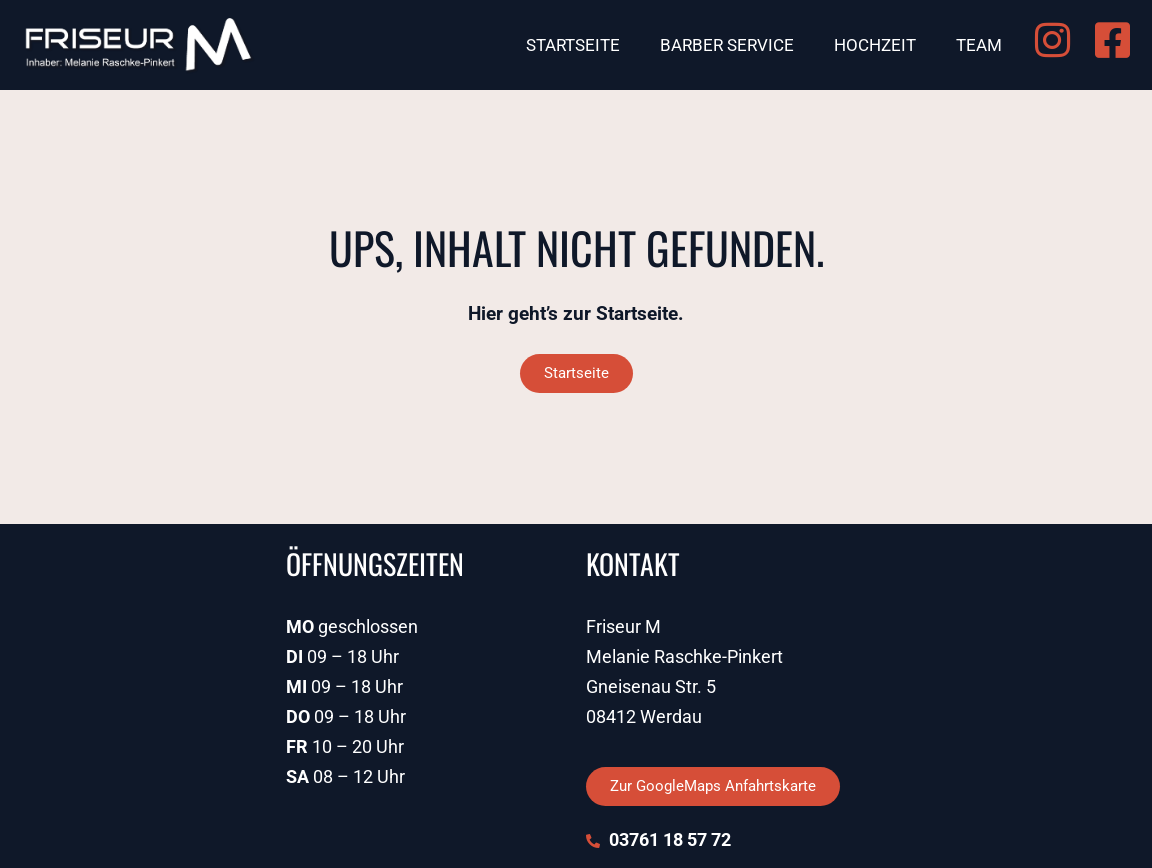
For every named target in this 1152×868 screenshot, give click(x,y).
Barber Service (727, 45)
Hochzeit (875, 45)
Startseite (573, 45)
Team (979, 45)
